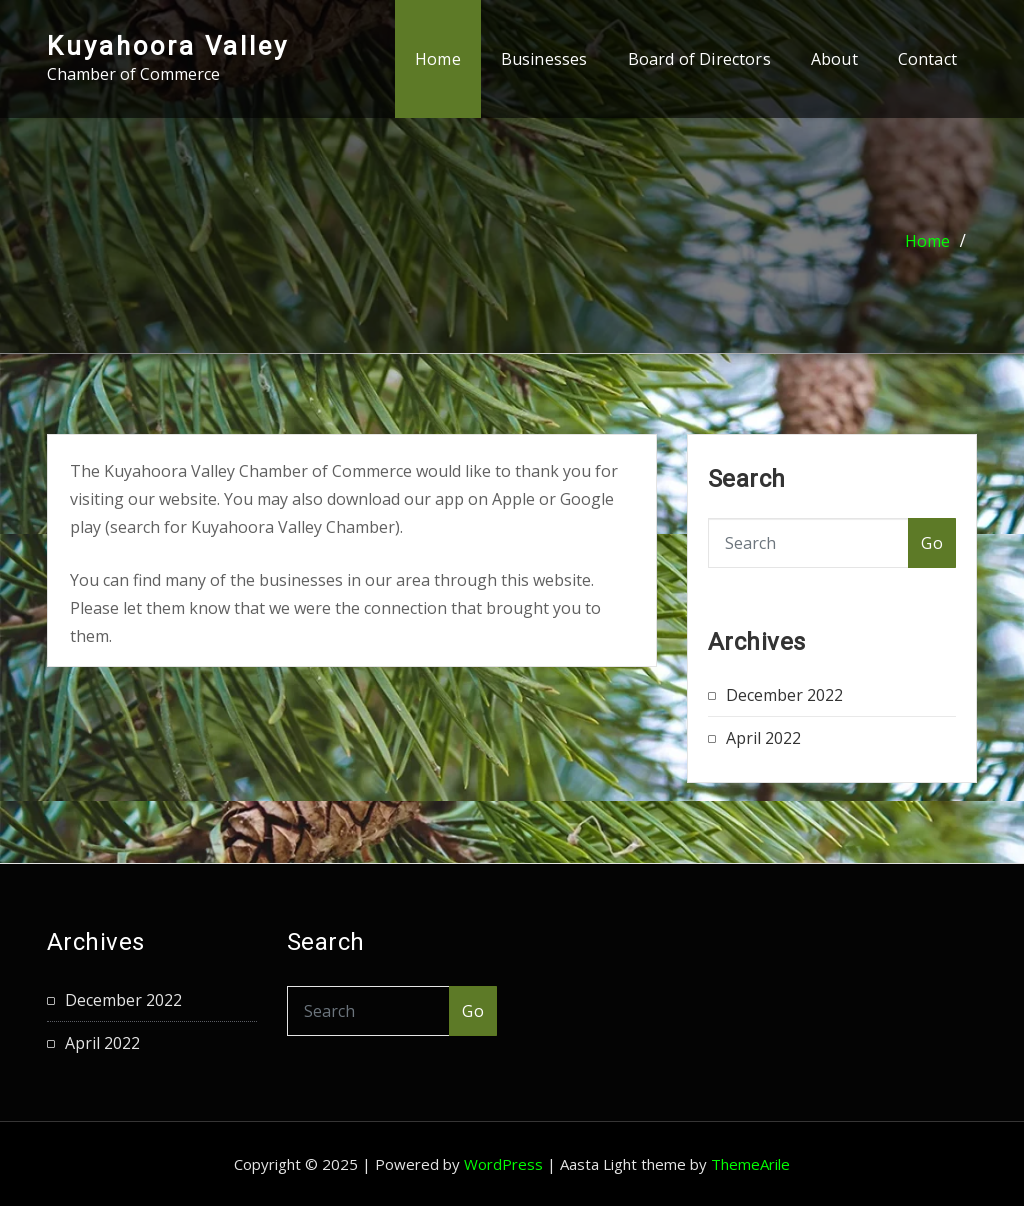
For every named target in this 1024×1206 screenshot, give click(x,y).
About (834, 59)
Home (438, 59)
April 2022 (763, 738)
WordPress (503, 1164)
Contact (927, 59)
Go (932, 543)
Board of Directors (699, 59)
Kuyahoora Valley (168, 46)
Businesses (544, 59)
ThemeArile (750, 1164)
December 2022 (784, 695)
